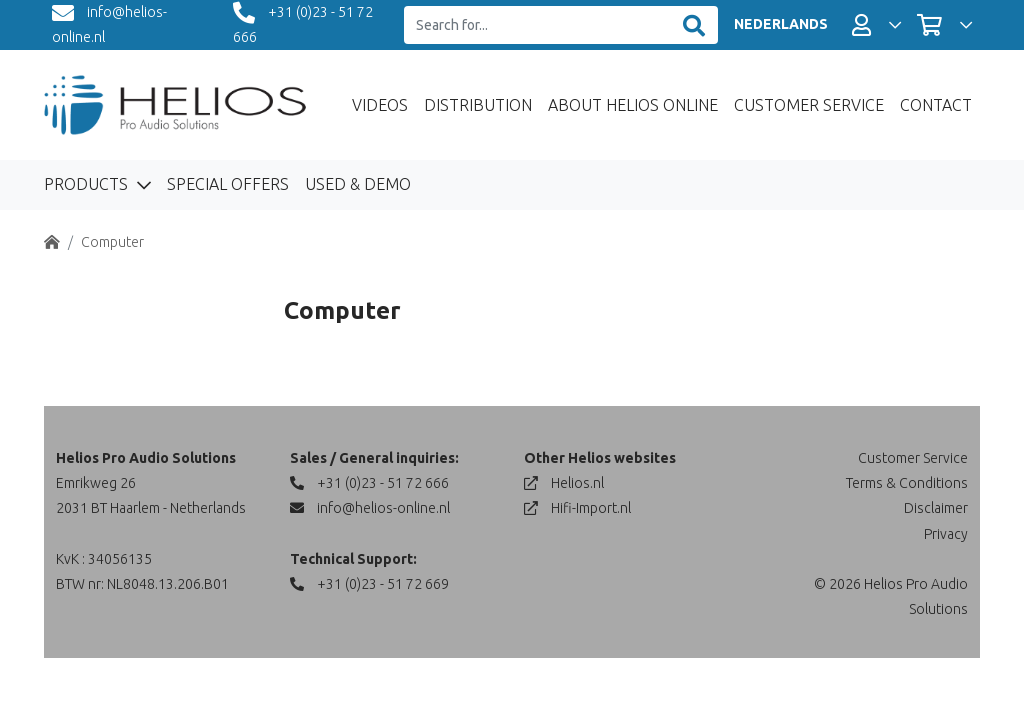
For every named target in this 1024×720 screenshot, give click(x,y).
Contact (936, 105)
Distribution (478, 105)
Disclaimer (936, 508)
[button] (876, 25)
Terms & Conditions (907, 483)
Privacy (946, 534)
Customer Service (809, 105)
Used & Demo (358, 184)
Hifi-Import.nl (577, 508)
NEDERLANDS (781, 24)
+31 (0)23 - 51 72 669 (369, 584)
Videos (380, 105)
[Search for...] (537, 25)
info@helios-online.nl (370, 508)
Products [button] (88, 184)
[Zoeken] (694, 25)
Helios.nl (564, 483)
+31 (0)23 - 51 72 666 (369, 483)
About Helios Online (633, 105)
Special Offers (228, 184)
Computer (112, 242)
